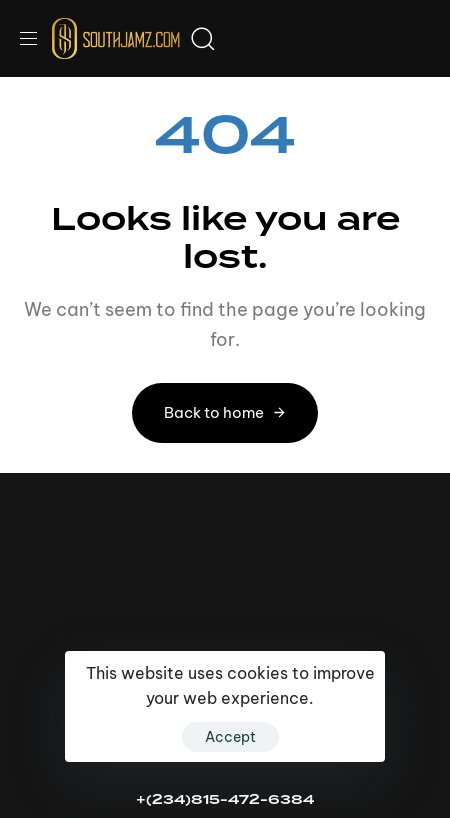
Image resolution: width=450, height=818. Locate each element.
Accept (230, 737)
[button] (36, 38)
